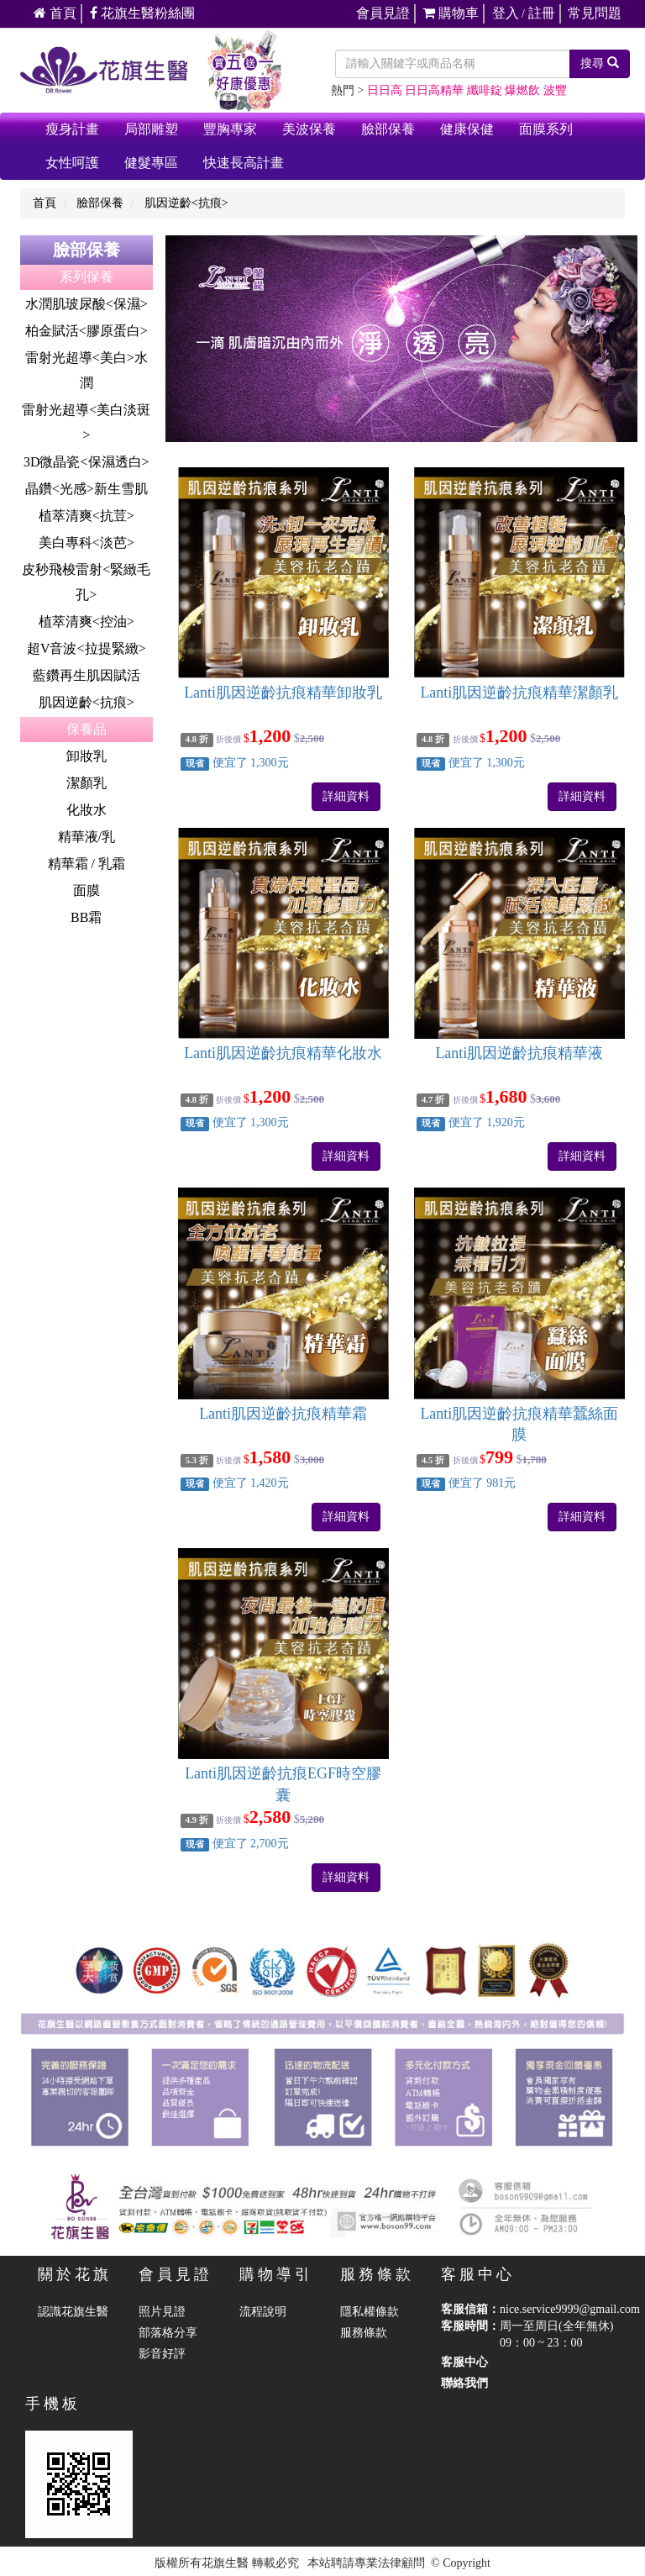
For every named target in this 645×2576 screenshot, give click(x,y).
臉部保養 (388, 129)
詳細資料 (346, 796)
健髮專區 (151, 162)
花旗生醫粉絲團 (142, 13)
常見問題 (594, 13)
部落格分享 (168, 2332)
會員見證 (383, 13)
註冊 (541, 13)
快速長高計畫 (243, 162)
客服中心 (464, 2362)
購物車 (450, 13)
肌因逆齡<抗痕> (186, 203)
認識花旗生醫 (73, 2311)
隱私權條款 (369, 2311)
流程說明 (262, 2311)
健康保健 (467, 129)
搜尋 (599, 63)
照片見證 (162, 2311)
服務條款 (363, 2332)
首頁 (55, 13)
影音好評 (162, 2353)
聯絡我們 (464, 2383)
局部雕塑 (151, 129)
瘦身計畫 (72, 129)
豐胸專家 (230, 129)
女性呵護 (72, 162)
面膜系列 (546, 129)
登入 (505, 13)
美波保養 (309, 129)
